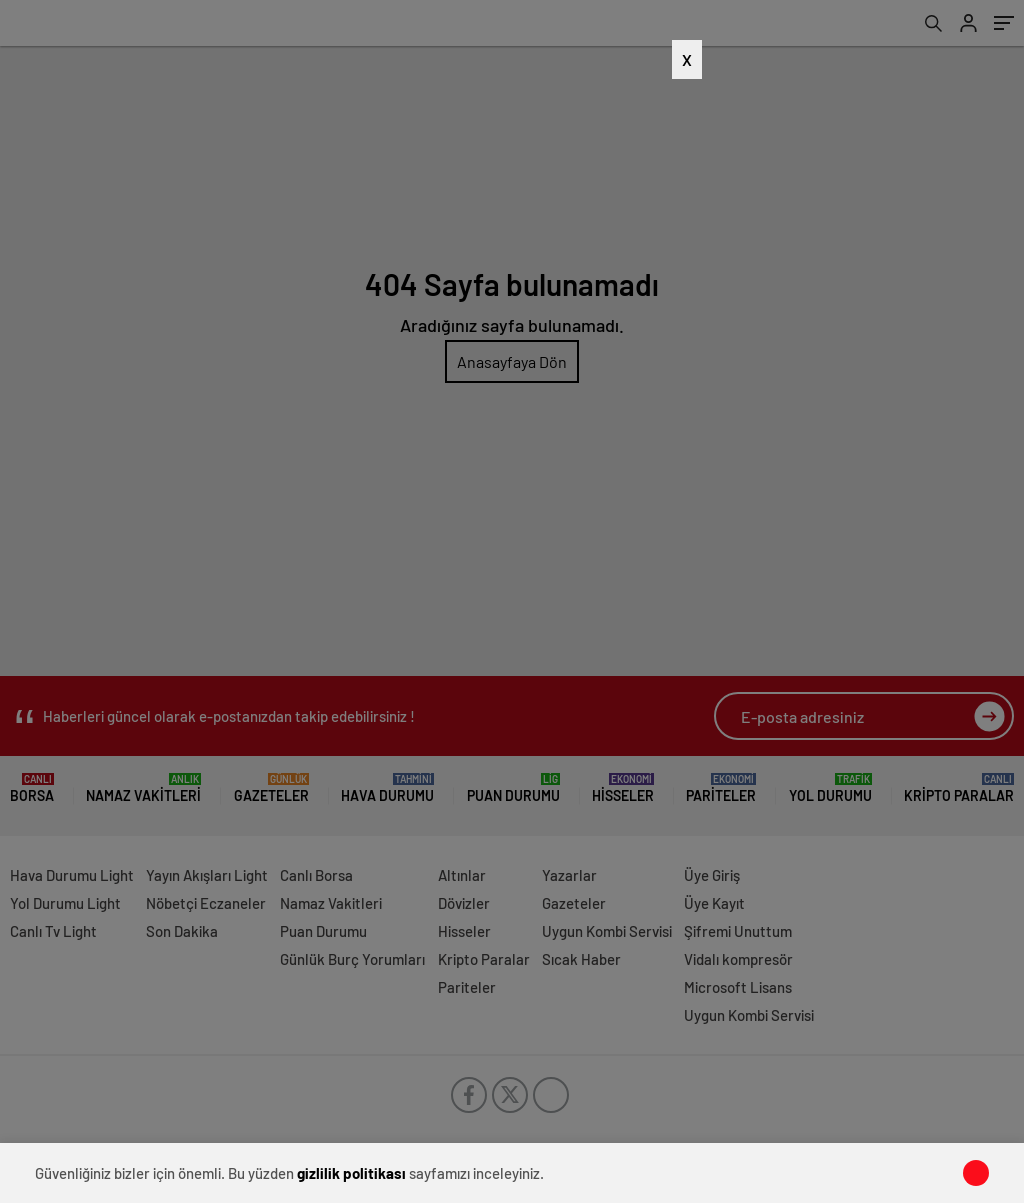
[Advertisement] (497, 450)
